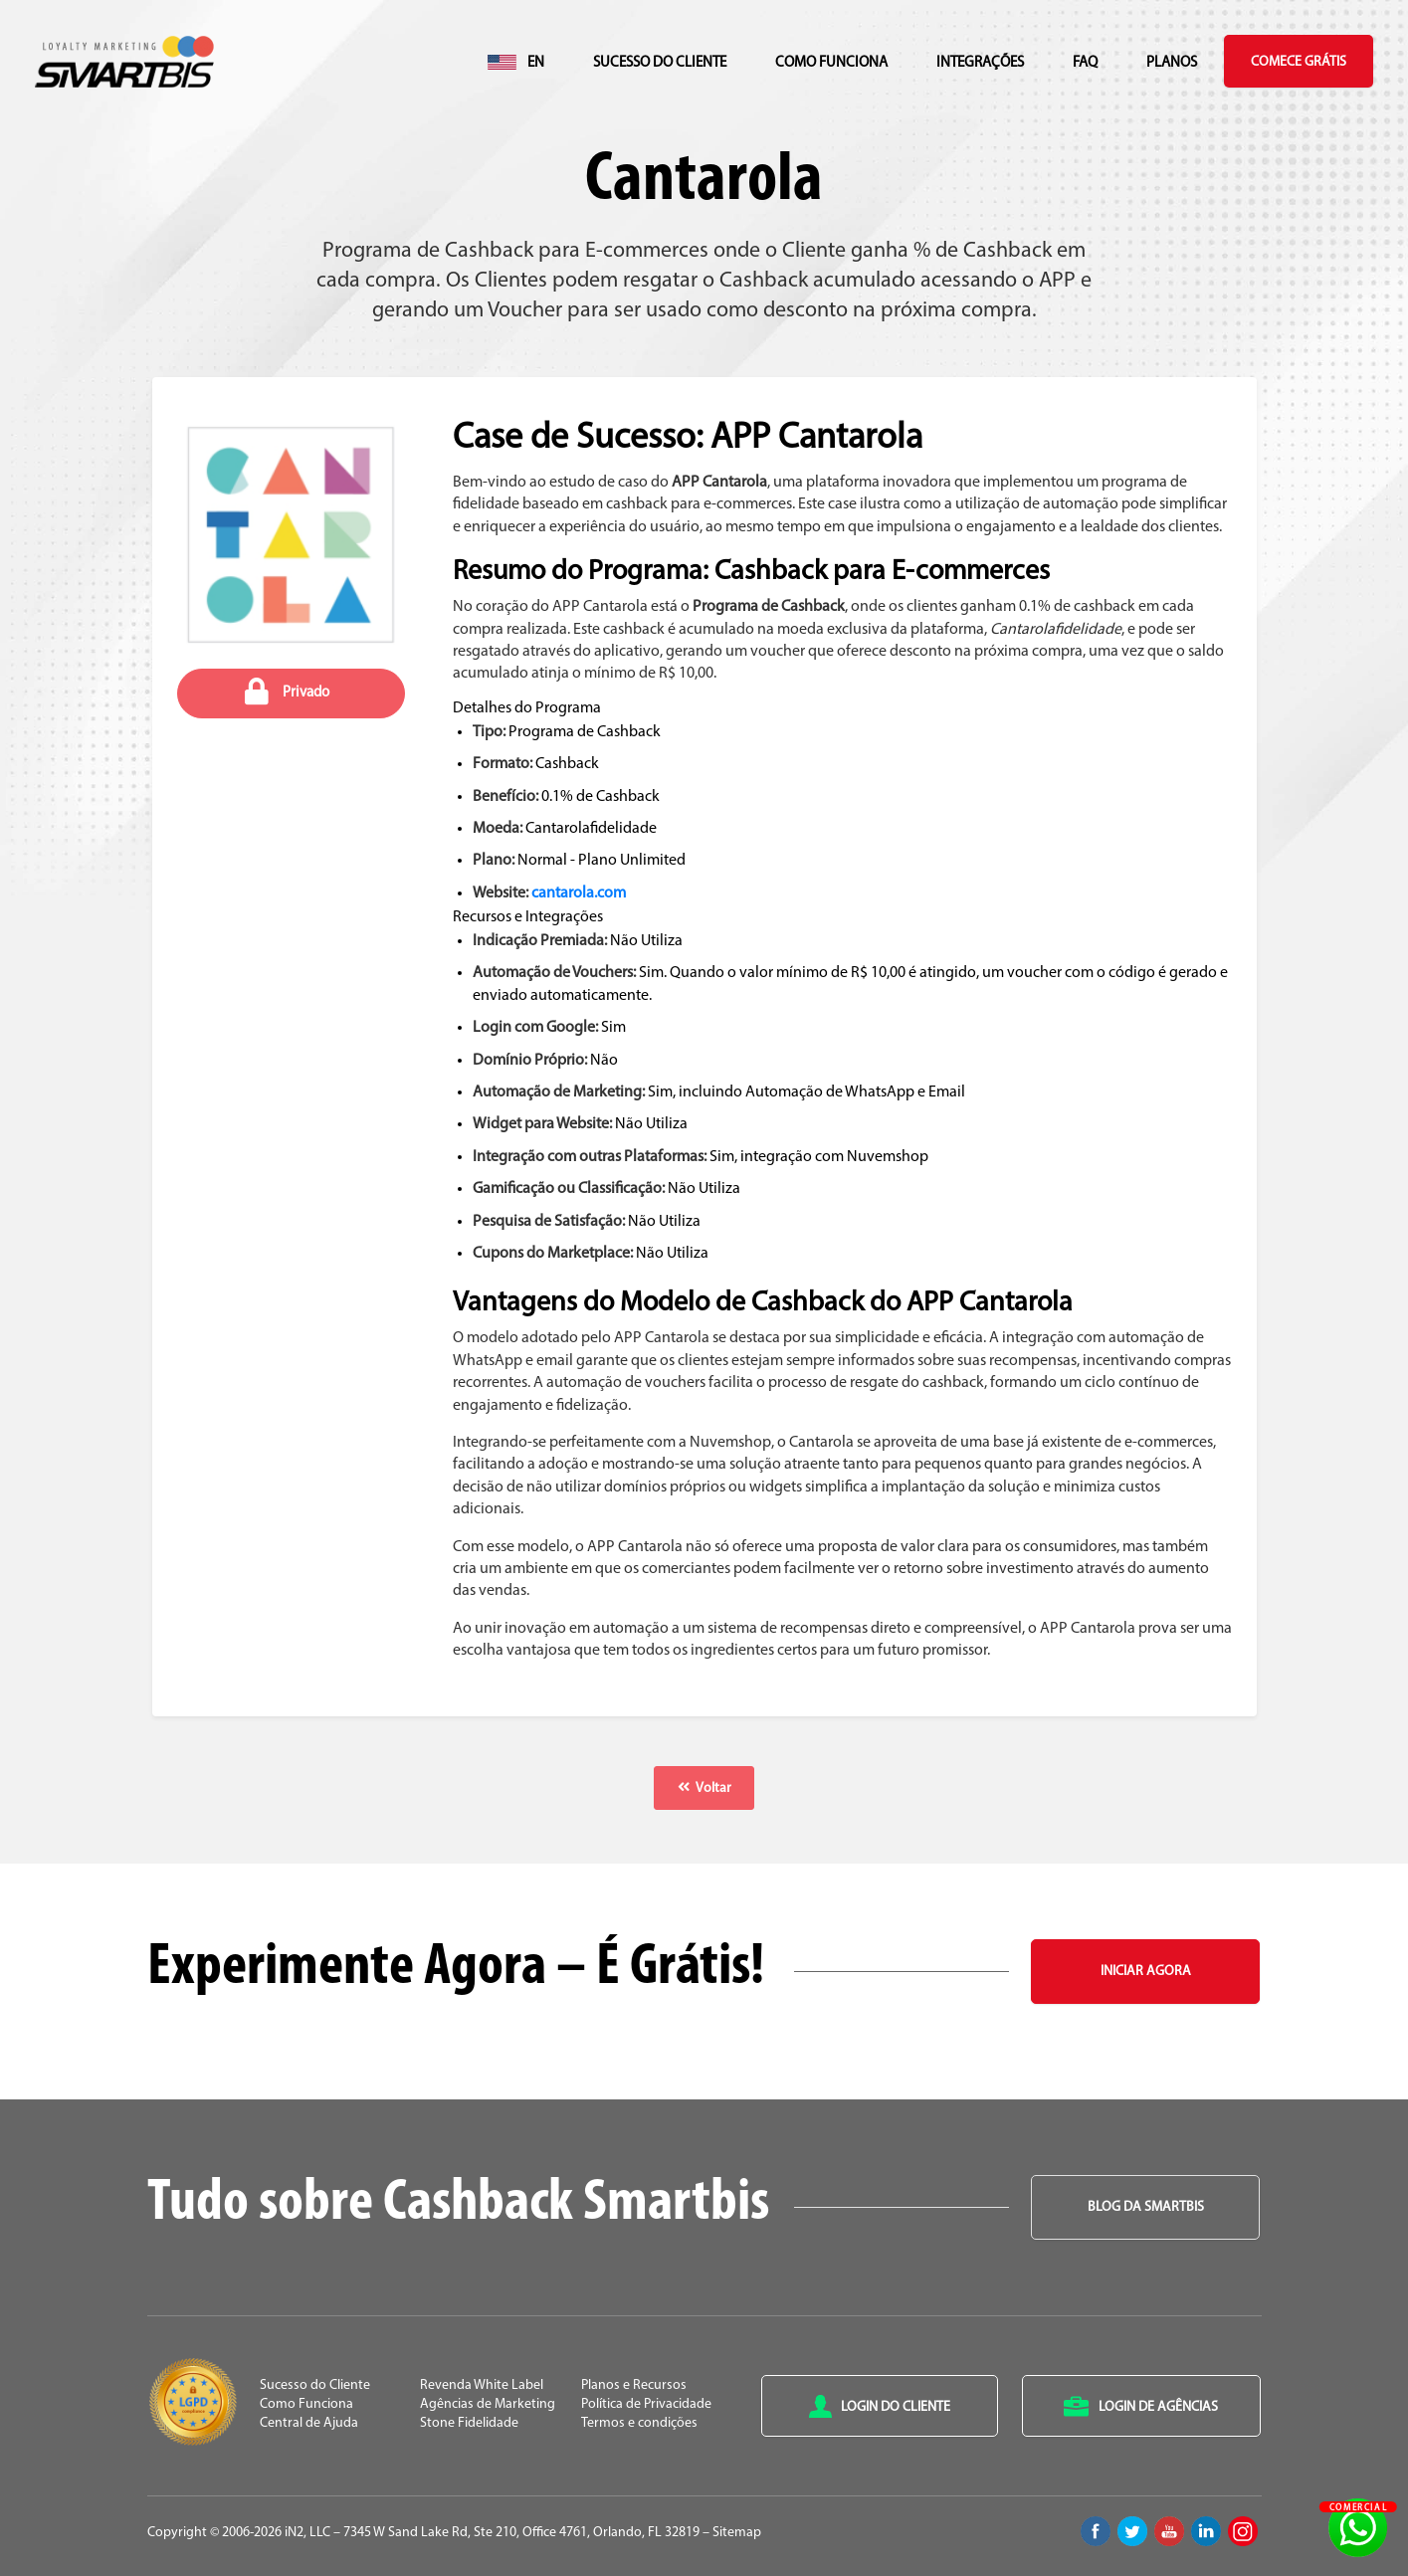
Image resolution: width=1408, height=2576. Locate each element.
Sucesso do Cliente (659, 63)
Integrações (980, 63)
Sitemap (736, 2532)
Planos (1171, 63)
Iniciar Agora (1146, 1971)
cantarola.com (578, 893)
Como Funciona (831, 63)
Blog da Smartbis (1146, 2207)
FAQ (1085, 63)
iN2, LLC (307, 2532)
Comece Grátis (1298, 62)
